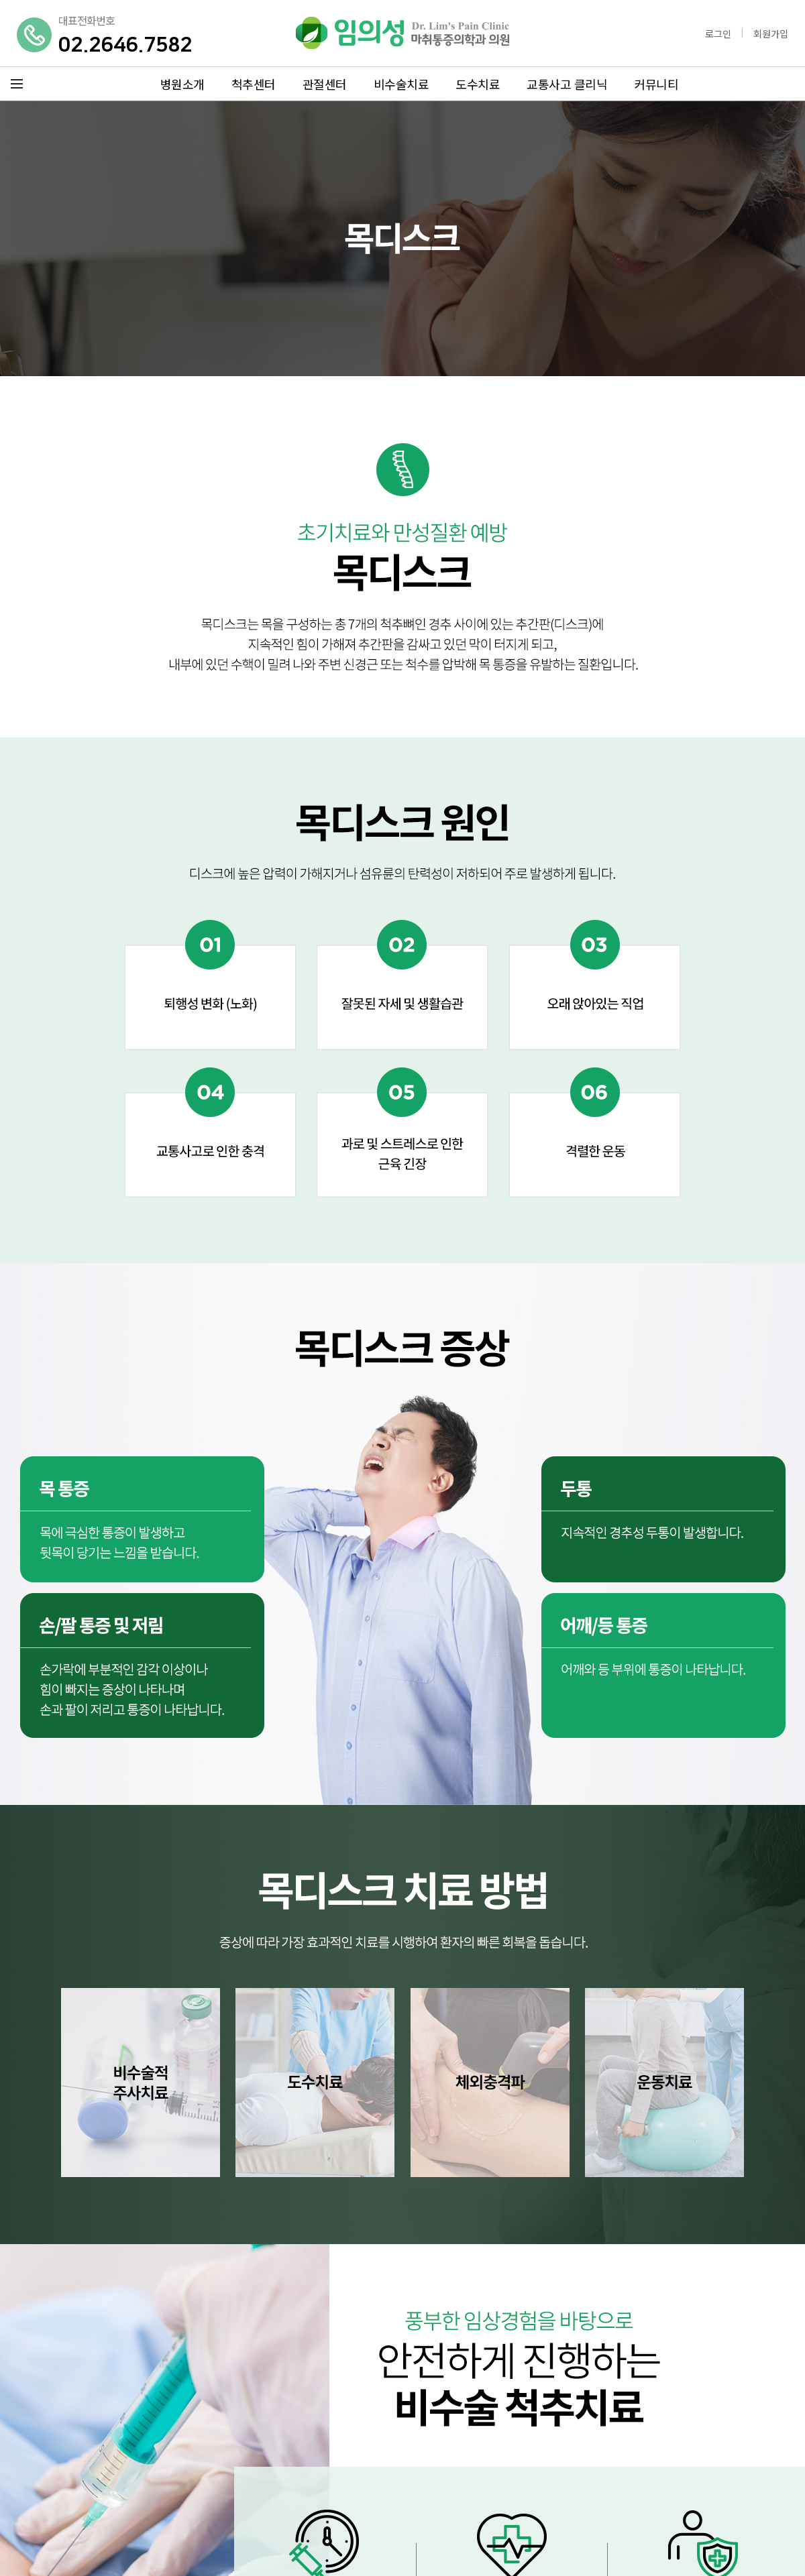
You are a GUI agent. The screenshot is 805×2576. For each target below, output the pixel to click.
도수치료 (477, 84)
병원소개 (182, 84)
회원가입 (770, 33)
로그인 (718, 33)
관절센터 (325, 84)
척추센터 (253, 84)
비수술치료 (401, 84)
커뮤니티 (656, 84)
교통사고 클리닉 (567, 84)
